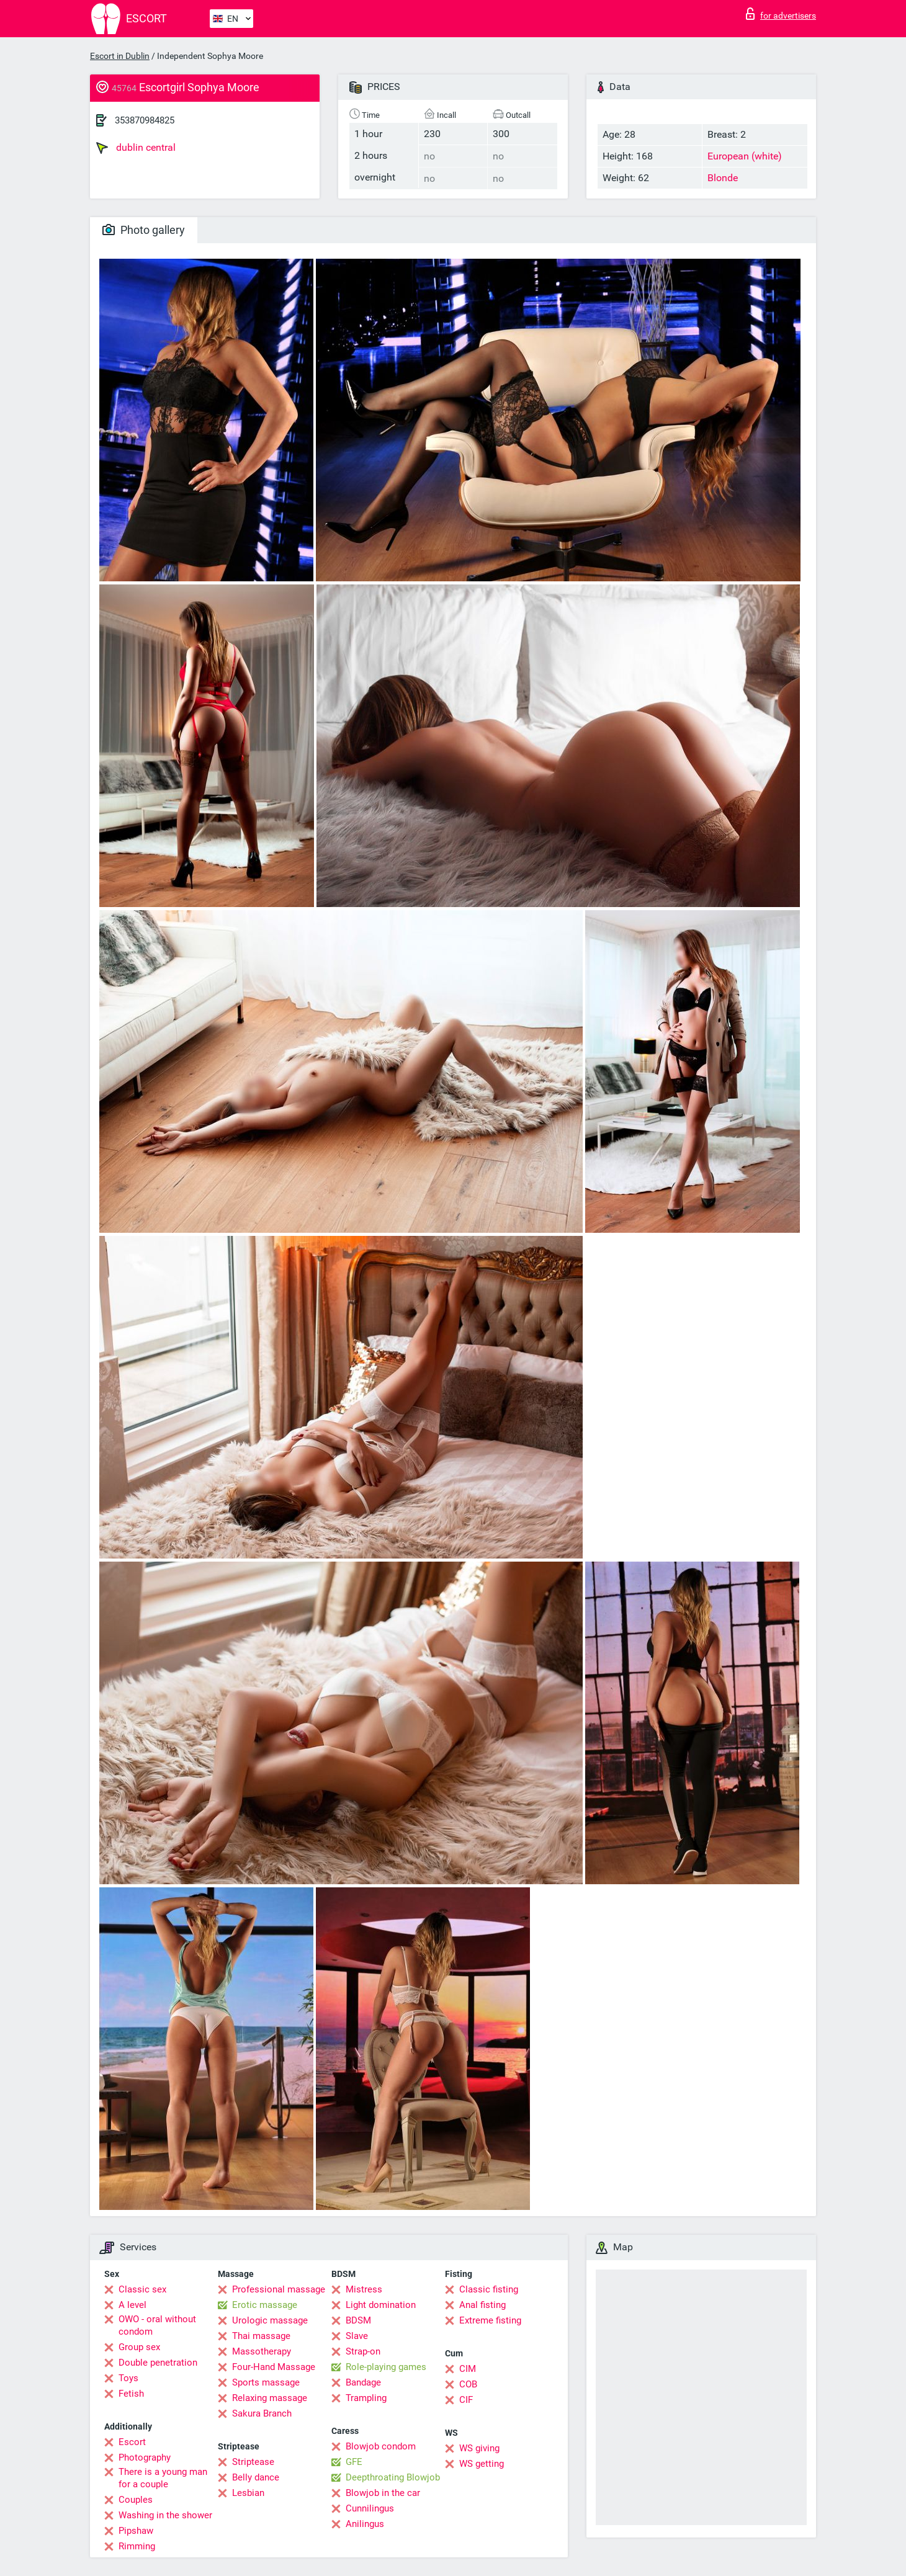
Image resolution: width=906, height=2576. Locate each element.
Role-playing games (386, 2367)
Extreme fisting (490, 2320)
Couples (136, 2499)
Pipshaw (136, 2530)
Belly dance (255, 2477)
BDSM (358, 2320)
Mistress (364, 2289)
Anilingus (365, 2523)
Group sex (139, 2347)
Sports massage (266, 2382)
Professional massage (278, 2289)
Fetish (131, 2393)
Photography (145, 2457)
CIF (466, 2399)
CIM (467, 2368)
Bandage (363, 2382)
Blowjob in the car (383, 2492)
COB (468, 2384)
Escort (132, 2442)
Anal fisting (482, 2304)
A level (132, 2304)
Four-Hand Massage (273, 2367)
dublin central (136, 147)
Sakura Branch (262, 2413)
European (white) (744, 156)
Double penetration (158, 2362)
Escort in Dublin (120, 56)
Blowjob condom (381, 2446)
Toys (128, 2378)
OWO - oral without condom (157, 2325)
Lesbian (248, 2492)
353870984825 (144, 120)
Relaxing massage (269, 2398)
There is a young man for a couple (163, 2478)
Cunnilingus (370, 2508)
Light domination (381, 2304)
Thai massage (261, 2335)
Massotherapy (261, 2351)
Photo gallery (143, 229)
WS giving (479, 2448)
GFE (354, 2461)
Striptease (253, 2461)
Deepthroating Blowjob (393, 2477)
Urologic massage (270, 2320)
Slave (357, 2335)
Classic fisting (488, 2289)
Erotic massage (264, 2304)
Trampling (366, 2398)
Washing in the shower (165, 2515)
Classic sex (142, 2289)
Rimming (137, 2546)
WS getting (481, 2463)
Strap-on (363, 2351)
